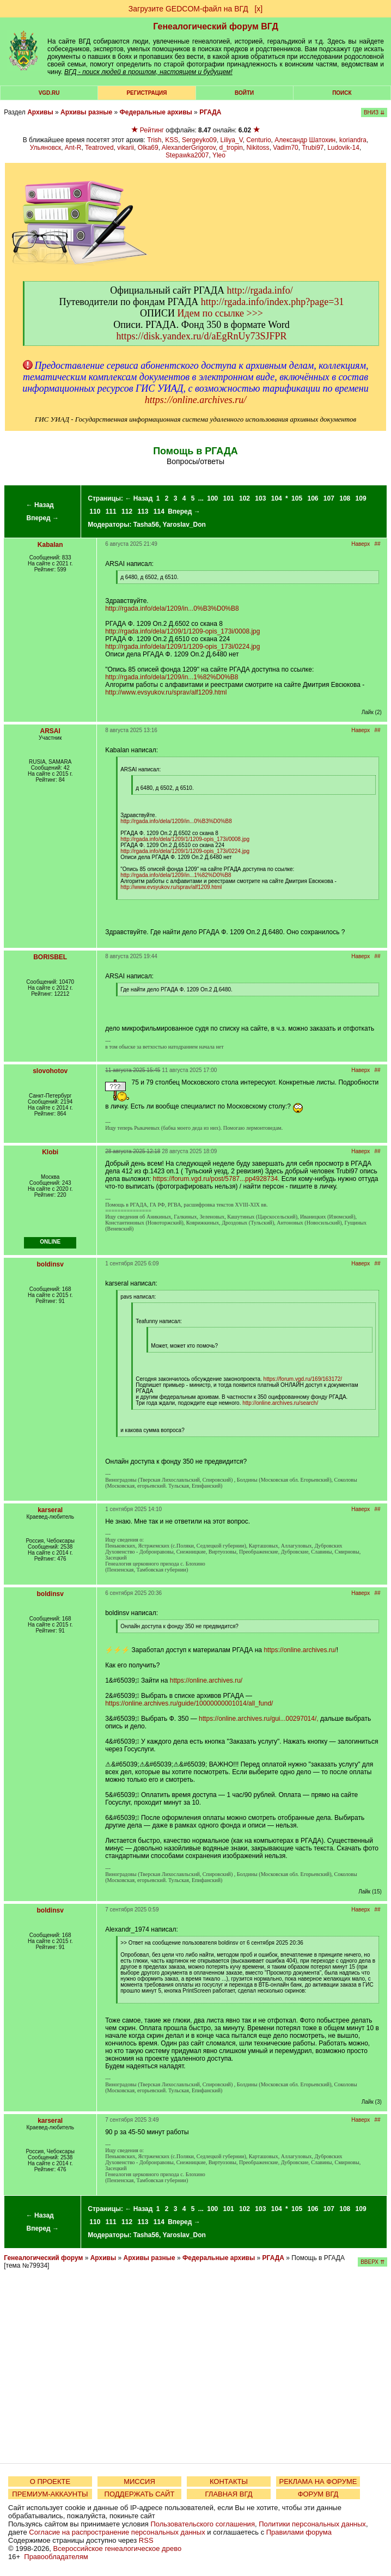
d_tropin (231, 147)
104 (276, 498)
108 (344, 498)
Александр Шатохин (304, 140)
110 (94, 511)
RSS (146, 2540)
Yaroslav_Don (184, 524)
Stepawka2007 (187, 155)
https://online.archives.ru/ (195, 399)
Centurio (258, 140)
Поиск (341, 93)
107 (328, 498)
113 (142, 511)
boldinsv (50, 1264)
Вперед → (42, 518)
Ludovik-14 (343, 147)
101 (228, 498)
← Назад (40, 505)
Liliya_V (232, 140)
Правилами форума (299, 2532)
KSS (171, 140)
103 (260, 498)
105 (296, 498)
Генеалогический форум (43, 2258)
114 (159, 511)
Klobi (50, 1152)
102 (244, 498)
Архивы (40, 112)
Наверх (360, 544)
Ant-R (73, 147)
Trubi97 (312, 147)
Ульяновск (45, 147)
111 (111, 511)
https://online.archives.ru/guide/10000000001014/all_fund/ (189, 1703)
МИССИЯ (139, 2481)
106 (312, 498)
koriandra (352, 140)
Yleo (218, 155)
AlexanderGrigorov (189, 147)
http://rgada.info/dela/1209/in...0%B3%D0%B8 (172, 608)
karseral (50, 1510)
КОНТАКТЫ (229, 2481)
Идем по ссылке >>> (220, 313)
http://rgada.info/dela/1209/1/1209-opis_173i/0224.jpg (182, 646)
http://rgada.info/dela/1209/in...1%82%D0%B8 (171, 677)
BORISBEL (50, 957)
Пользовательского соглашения (202, 2524)
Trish (154, 140)
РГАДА (210, 112)
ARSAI (50, 731)
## (378, 544)
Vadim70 (285, 147)
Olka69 (148, 147)
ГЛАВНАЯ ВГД (229, 2494)
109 (361, 498)
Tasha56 (146, 524)
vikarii (125, 147)
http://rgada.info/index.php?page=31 (272, 301)
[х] (258, 8)
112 (126, 511)
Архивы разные (86, 112)
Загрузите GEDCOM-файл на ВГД (188, 8)
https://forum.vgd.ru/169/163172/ (303, 1379)
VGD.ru (49, 93)
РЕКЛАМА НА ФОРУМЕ (318, 2481)
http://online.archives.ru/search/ (280, 1403)
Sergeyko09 (199, 140)
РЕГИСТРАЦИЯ (146, 93)
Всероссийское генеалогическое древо (117, 2548)
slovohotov (50, 1071)
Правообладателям (56, 2557)
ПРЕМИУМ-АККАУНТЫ (50, 2494)
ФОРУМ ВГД (318, 2494)
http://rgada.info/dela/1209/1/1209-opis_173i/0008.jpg (182, 631)
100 (212, 498)
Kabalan (50, 545)
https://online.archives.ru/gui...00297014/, (258, 1718)
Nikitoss (258, 147)
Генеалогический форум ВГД (215, 26)
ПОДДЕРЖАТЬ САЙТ (140, 2494)
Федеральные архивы (156, 112)
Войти (244, 93)
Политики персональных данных (312, 2524)
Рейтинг (152, 130)
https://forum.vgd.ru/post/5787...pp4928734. (216, 1179)
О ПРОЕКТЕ (50, 2481)
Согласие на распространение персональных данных (117, 2532)
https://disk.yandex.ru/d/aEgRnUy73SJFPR (201, 336)
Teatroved (99, 147)
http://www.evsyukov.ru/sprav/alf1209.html (166, 692)
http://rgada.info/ (260, 290)
